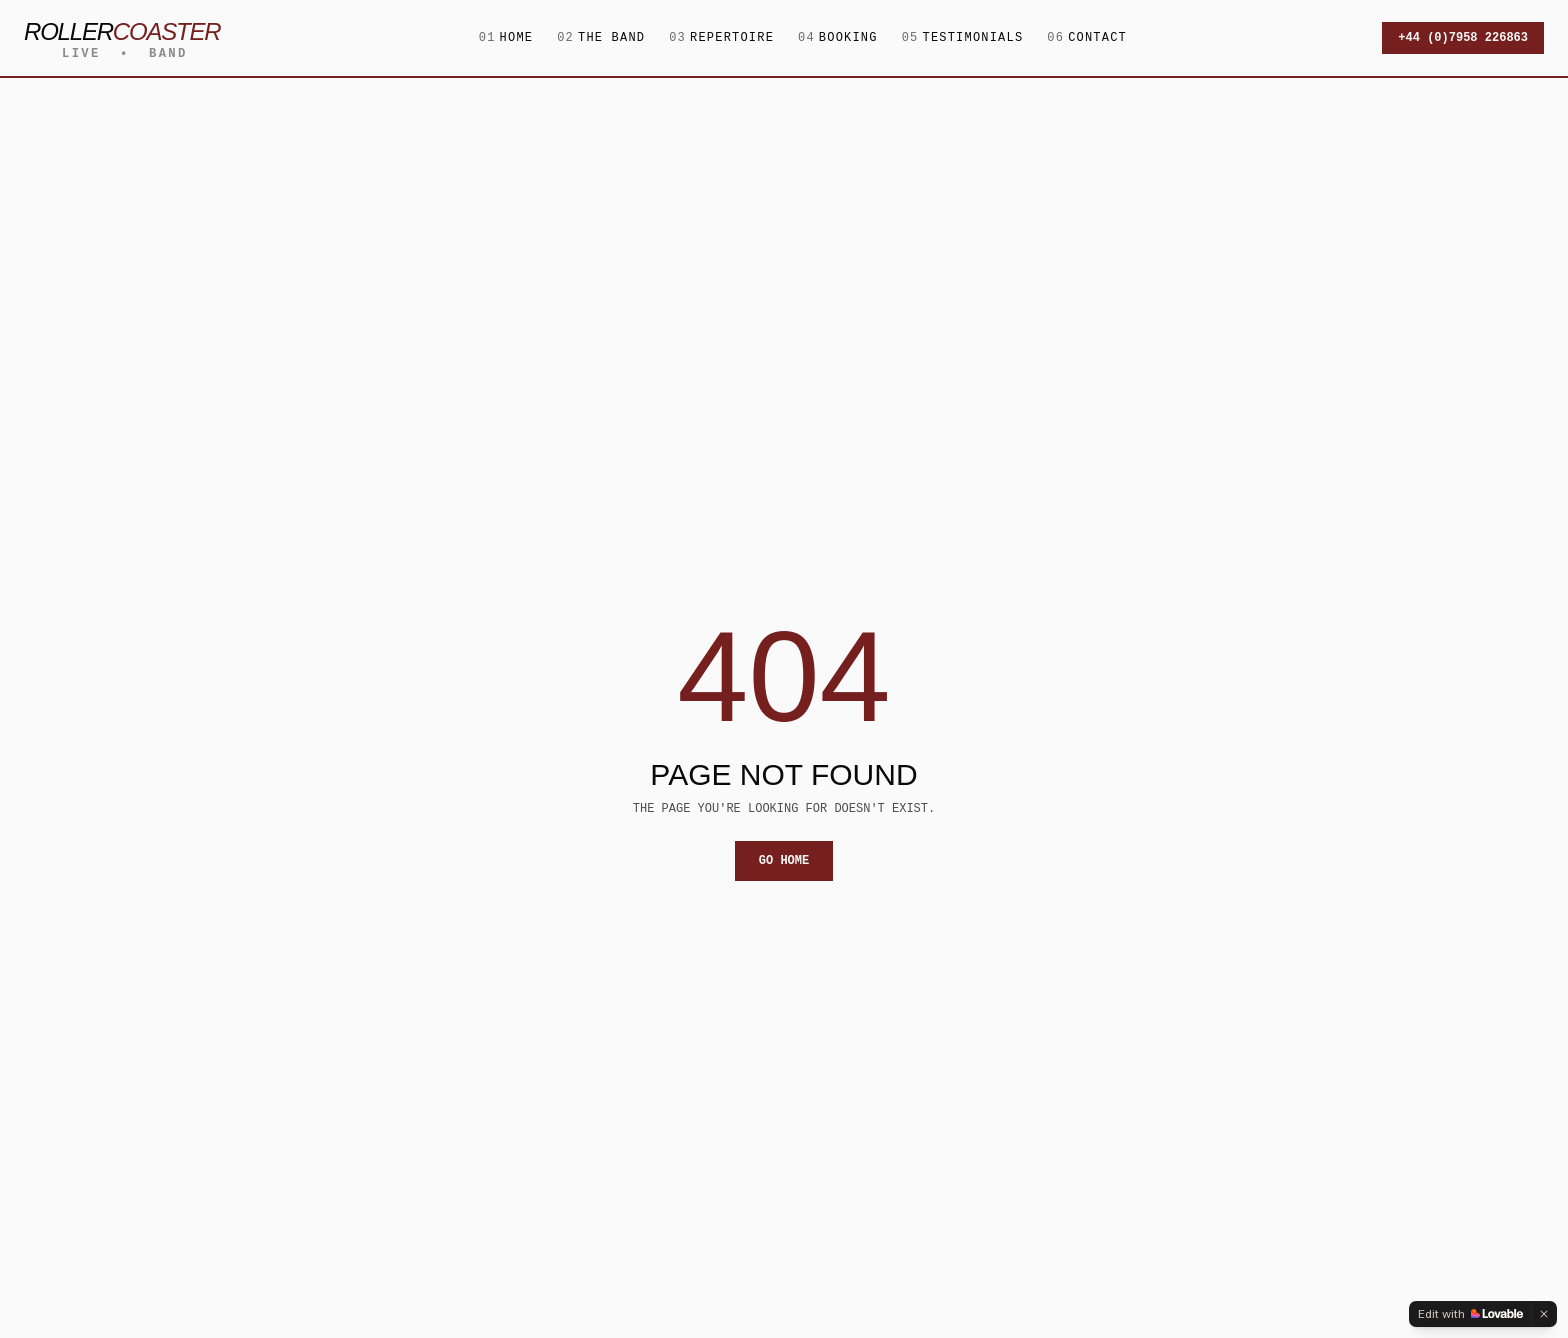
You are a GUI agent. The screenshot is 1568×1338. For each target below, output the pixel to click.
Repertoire (721, 38)
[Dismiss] (1544, 1314)
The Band (601, 38)
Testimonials (963, 38)
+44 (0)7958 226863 (1463, 37)
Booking (838, 38)
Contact (1087, 38)
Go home (784, 860)
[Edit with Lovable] (1470, 1314)
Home (506, 38)
